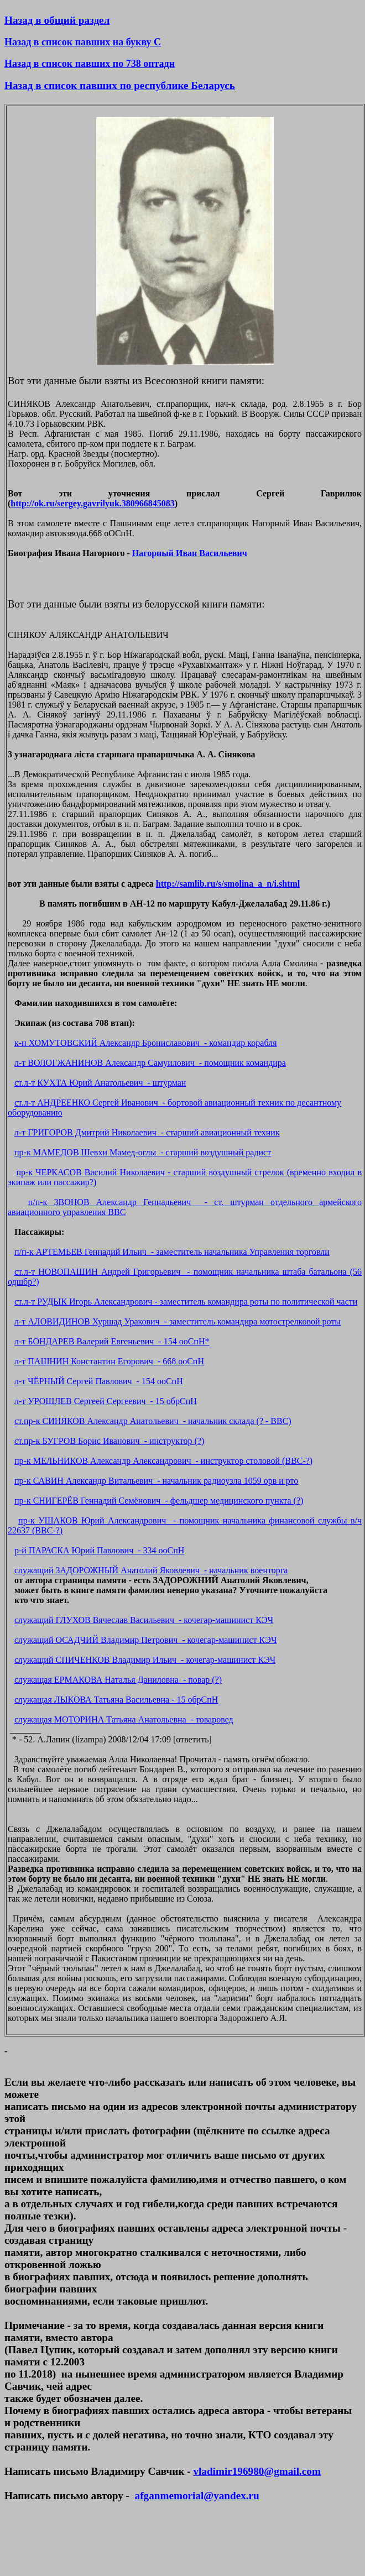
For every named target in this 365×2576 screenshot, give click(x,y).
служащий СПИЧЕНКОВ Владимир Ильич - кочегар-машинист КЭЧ (144, 1659)
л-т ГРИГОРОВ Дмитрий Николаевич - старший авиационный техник (147, 1132)
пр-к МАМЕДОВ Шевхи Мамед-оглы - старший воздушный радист (142, 1152)
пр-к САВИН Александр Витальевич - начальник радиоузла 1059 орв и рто (156, 1480)
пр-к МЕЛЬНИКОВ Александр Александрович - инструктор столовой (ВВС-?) (163, 1460)
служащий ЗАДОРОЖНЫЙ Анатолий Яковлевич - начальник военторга (151, 1570)
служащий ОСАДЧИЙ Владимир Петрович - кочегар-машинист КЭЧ (145, 1640)
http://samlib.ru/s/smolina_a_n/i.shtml (228, 883)
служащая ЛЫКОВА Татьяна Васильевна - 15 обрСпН (116, 1699)
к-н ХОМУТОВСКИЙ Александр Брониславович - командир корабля (145, 1043)
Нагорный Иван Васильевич (189, 553)
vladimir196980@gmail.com (256, 2471)
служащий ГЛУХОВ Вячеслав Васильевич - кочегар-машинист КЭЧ (143, 1620)
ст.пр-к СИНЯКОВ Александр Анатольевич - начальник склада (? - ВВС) (152, 1421)
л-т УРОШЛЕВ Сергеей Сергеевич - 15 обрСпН (105, 1401)
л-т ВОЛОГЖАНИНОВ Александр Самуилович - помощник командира (150, 1062)
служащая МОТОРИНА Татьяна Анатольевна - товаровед (123, 1719)
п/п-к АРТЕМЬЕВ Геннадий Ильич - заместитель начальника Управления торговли (172, 1251)
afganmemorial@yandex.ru (197, 2495)
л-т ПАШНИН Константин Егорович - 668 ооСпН (109, 1361)
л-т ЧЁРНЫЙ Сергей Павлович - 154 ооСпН (98, 1381)
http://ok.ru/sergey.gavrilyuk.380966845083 (92, 503)
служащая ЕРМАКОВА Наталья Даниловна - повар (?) (118, 1679)
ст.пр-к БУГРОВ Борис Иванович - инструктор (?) (109, 1441)
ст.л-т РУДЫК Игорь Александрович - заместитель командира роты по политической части (185, 1301)
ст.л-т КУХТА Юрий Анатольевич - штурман (100, 1082)
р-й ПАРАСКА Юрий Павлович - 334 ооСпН (99, 1550)
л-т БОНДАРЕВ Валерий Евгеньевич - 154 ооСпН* (111, 1341)
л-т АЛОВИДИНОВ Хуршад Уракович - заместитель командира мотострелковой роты (177, 1321)
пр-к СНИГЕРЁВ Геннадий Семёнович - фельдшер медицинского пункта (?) (158, 1500)
